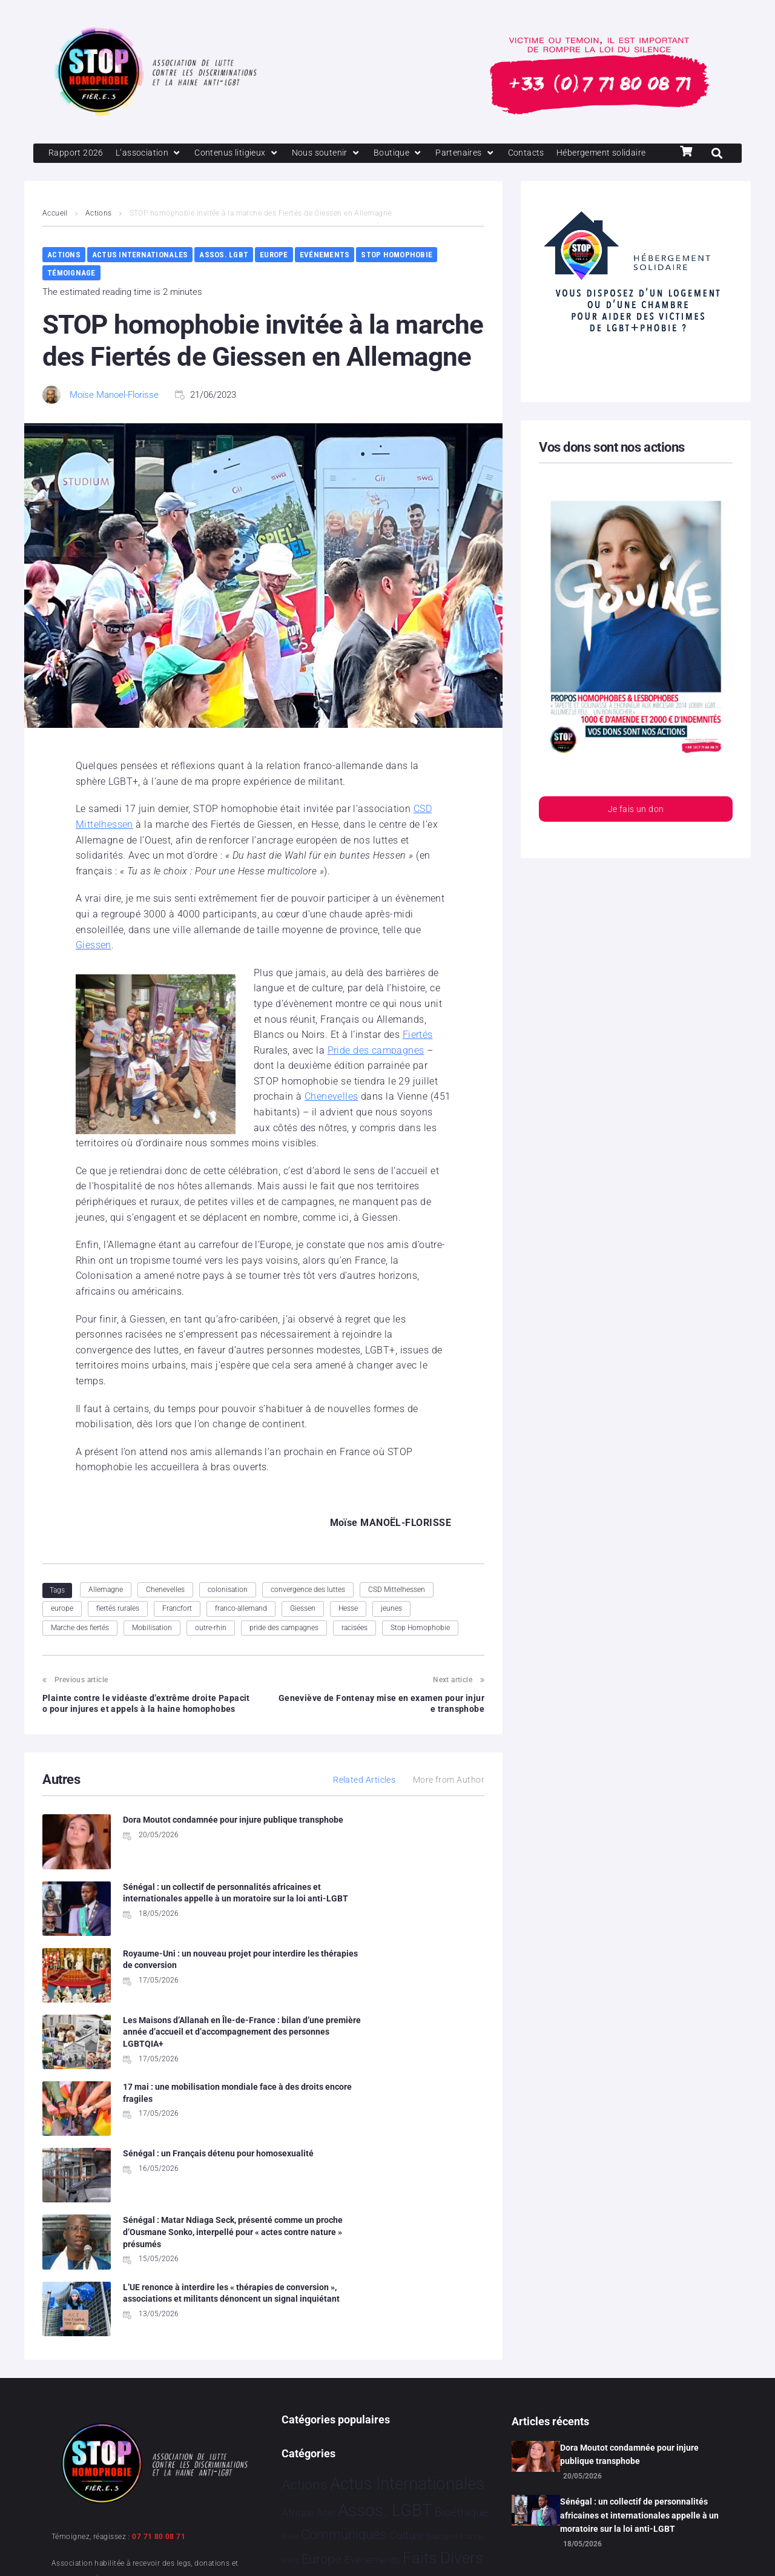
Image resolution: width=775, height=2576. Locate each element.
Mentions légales (87, 2550)
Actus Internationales (140, 276)
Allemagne (105, 1611)
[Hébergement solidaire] (96, 174)
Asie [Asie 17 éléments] (326, 2301)
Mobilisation (152, 1649)
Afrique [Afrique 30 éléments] (298, 2300)
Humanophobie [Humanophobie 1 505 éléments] (430, 2371)
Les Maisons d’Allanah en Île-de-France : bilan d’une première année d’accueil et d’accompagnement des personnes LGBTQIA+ (415, 1939)
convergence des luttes (308, 1611)
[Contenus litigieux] (243, 154)
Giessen (93, 967)
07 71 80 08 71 (158, 2325)
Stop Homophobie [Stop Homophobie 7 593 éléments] (351, 2452)
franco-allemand (241, 1630)
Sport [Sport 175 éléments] (470, 2426)
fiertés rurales (117, 1630)
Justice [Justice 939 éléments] (306, 2397)
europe (62, 1630)
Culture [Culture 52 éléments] (406, 2323)
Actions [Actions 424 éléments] (305, 2273)
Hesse (348, 1630)
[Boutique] (409, 154)
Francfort (177, 1630)
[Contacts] (541, 154)
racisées (354, 1649)
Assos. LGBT (223, 276)
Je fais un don (636, 831)
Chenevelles (331, 1118)
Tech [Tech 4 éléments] (431, 2455)
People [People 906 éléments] (396, 2397)
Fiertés (418, 1056)
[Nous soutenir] (335, 154)
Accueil (55, 235)
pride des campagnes (283, 1649)
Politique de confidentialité (199, 2550)
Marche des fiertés (80, 1649)
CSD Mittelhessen (396, 1611)
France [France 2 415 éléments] (306, 2371)
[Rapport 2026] (76, 154)
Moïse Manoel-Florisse (114, 416)
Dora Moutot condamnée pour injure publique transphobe (629, 2242)
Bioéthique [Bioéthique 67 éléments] (461, 2300)
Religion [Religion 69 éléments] (336, 2427)
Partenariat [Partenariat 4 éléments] (352, 2400)
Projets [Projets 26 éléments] (298, 2427)
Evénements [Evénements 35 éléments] (372, 2348)
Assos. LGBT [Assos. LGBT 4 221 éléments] (385, 2298)
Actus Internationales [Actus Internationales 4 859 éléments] (407, 2272)
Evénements (325, 276)
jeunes (391, 1630)
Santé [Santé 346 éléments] (375, 2426)
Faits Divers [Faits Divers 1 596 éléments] (443, 2346)
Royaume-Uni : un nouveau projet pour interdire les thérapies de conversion (186, 1927)
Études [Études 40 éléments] (422, 2481)
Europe (274, 276)
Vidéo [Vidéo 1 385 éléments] (385, 2479)
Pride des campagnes (376, 1072)
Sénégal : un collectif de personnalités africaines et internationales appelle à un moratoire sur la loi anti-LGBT (639, 2303)
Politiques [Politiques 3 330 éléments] (456, 2397)
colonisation (228, 1611)
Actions (98, 235)
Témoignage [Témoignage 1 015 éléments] (323, 2479)
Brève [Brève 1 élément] (290, 2325)
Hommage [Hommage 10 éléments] (353, 2374)
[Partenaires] (478, 154)
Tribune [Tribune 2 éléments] (455, 2456)
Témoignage (71, 294)
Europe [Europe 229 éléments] (321, 2346)
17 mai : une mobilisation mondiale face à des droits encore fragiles (187, 2013)
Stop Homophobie (396, 276)
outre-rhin (210, 1649)
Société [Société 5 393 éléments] (423, 2425)
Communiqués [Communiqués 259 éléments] (343, 2322)
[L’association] (152, 154)
